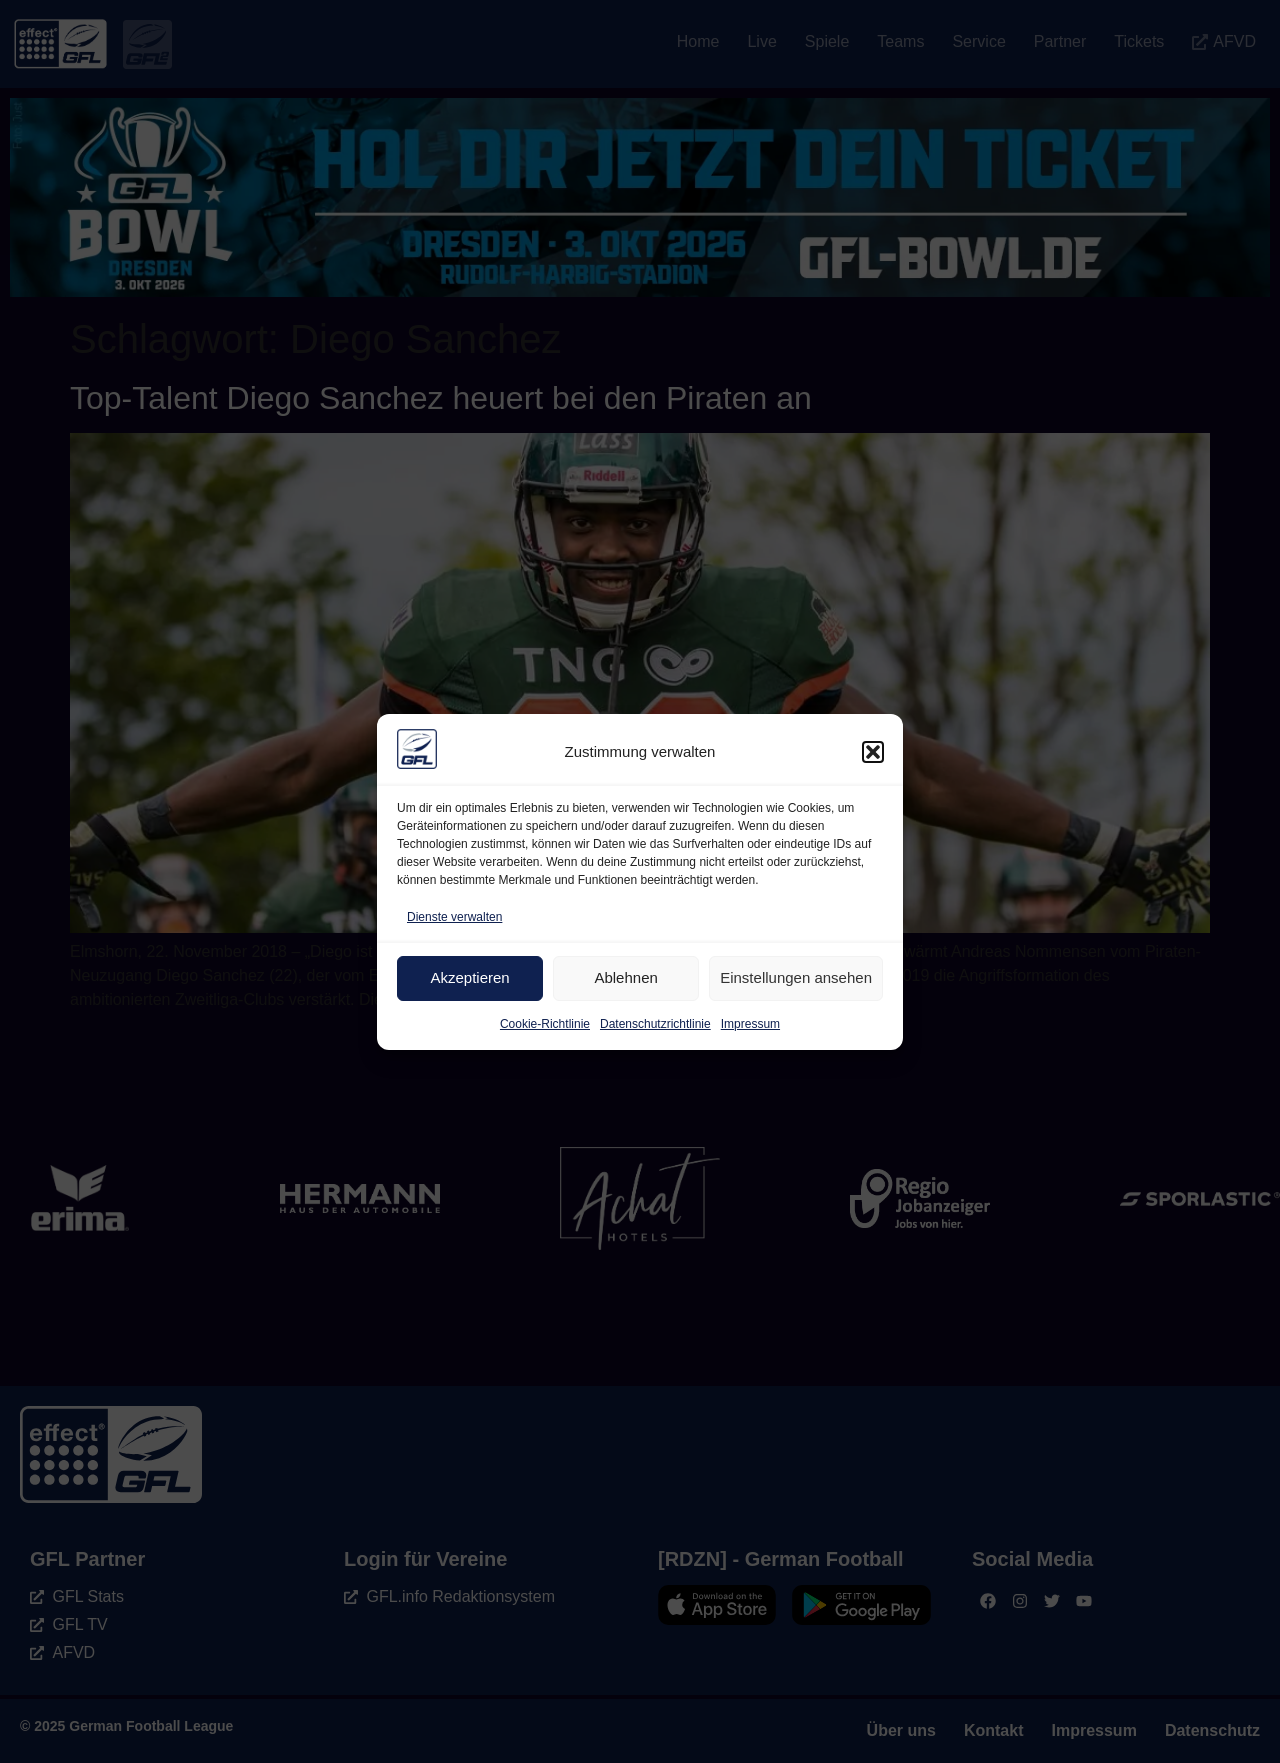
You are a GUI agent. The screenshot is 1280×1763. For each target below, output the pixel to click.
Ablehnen (625, 977)
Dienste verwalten (454, 917)
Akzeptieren (469, 977)
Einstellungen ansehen (796, 977)
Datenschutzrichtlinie (655, 1024)
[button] (873, 752)
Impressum (750, 1024)
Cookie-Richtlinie (545, 1024)
